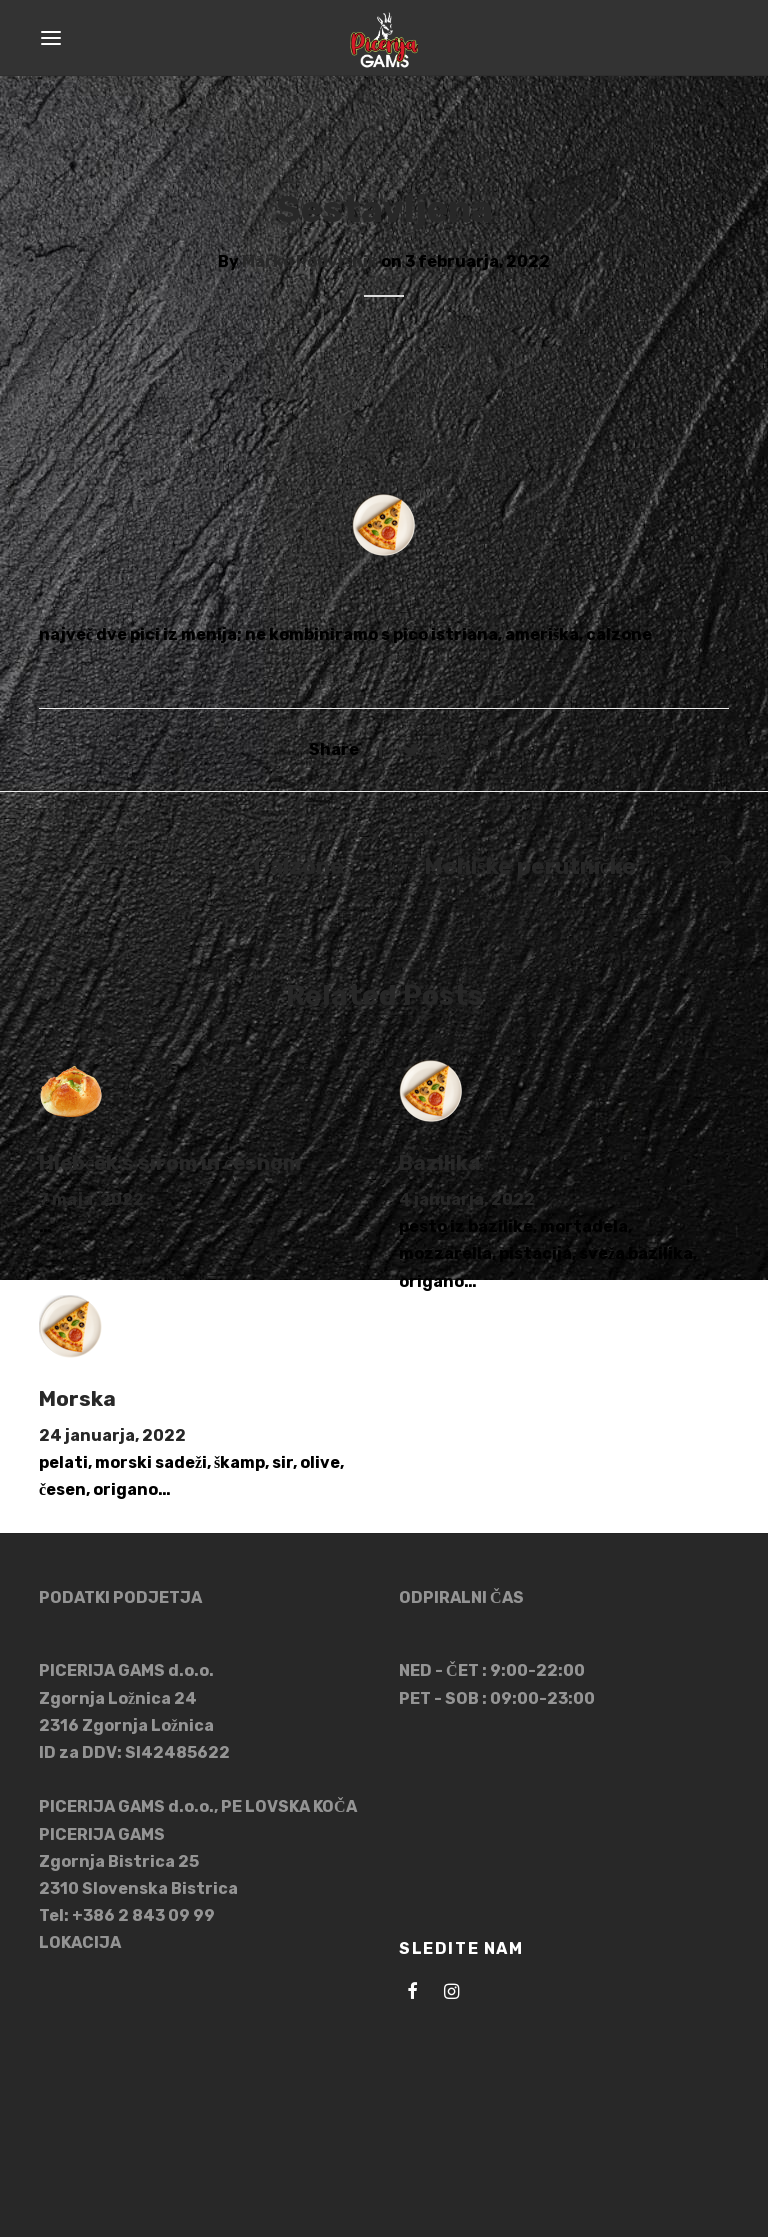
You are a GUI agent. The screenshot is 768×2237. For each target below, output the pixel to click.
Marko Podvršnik (310, 261)
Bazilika (440, 1163)
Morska (77, 1399)
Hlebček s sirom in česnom (170, 1163)
